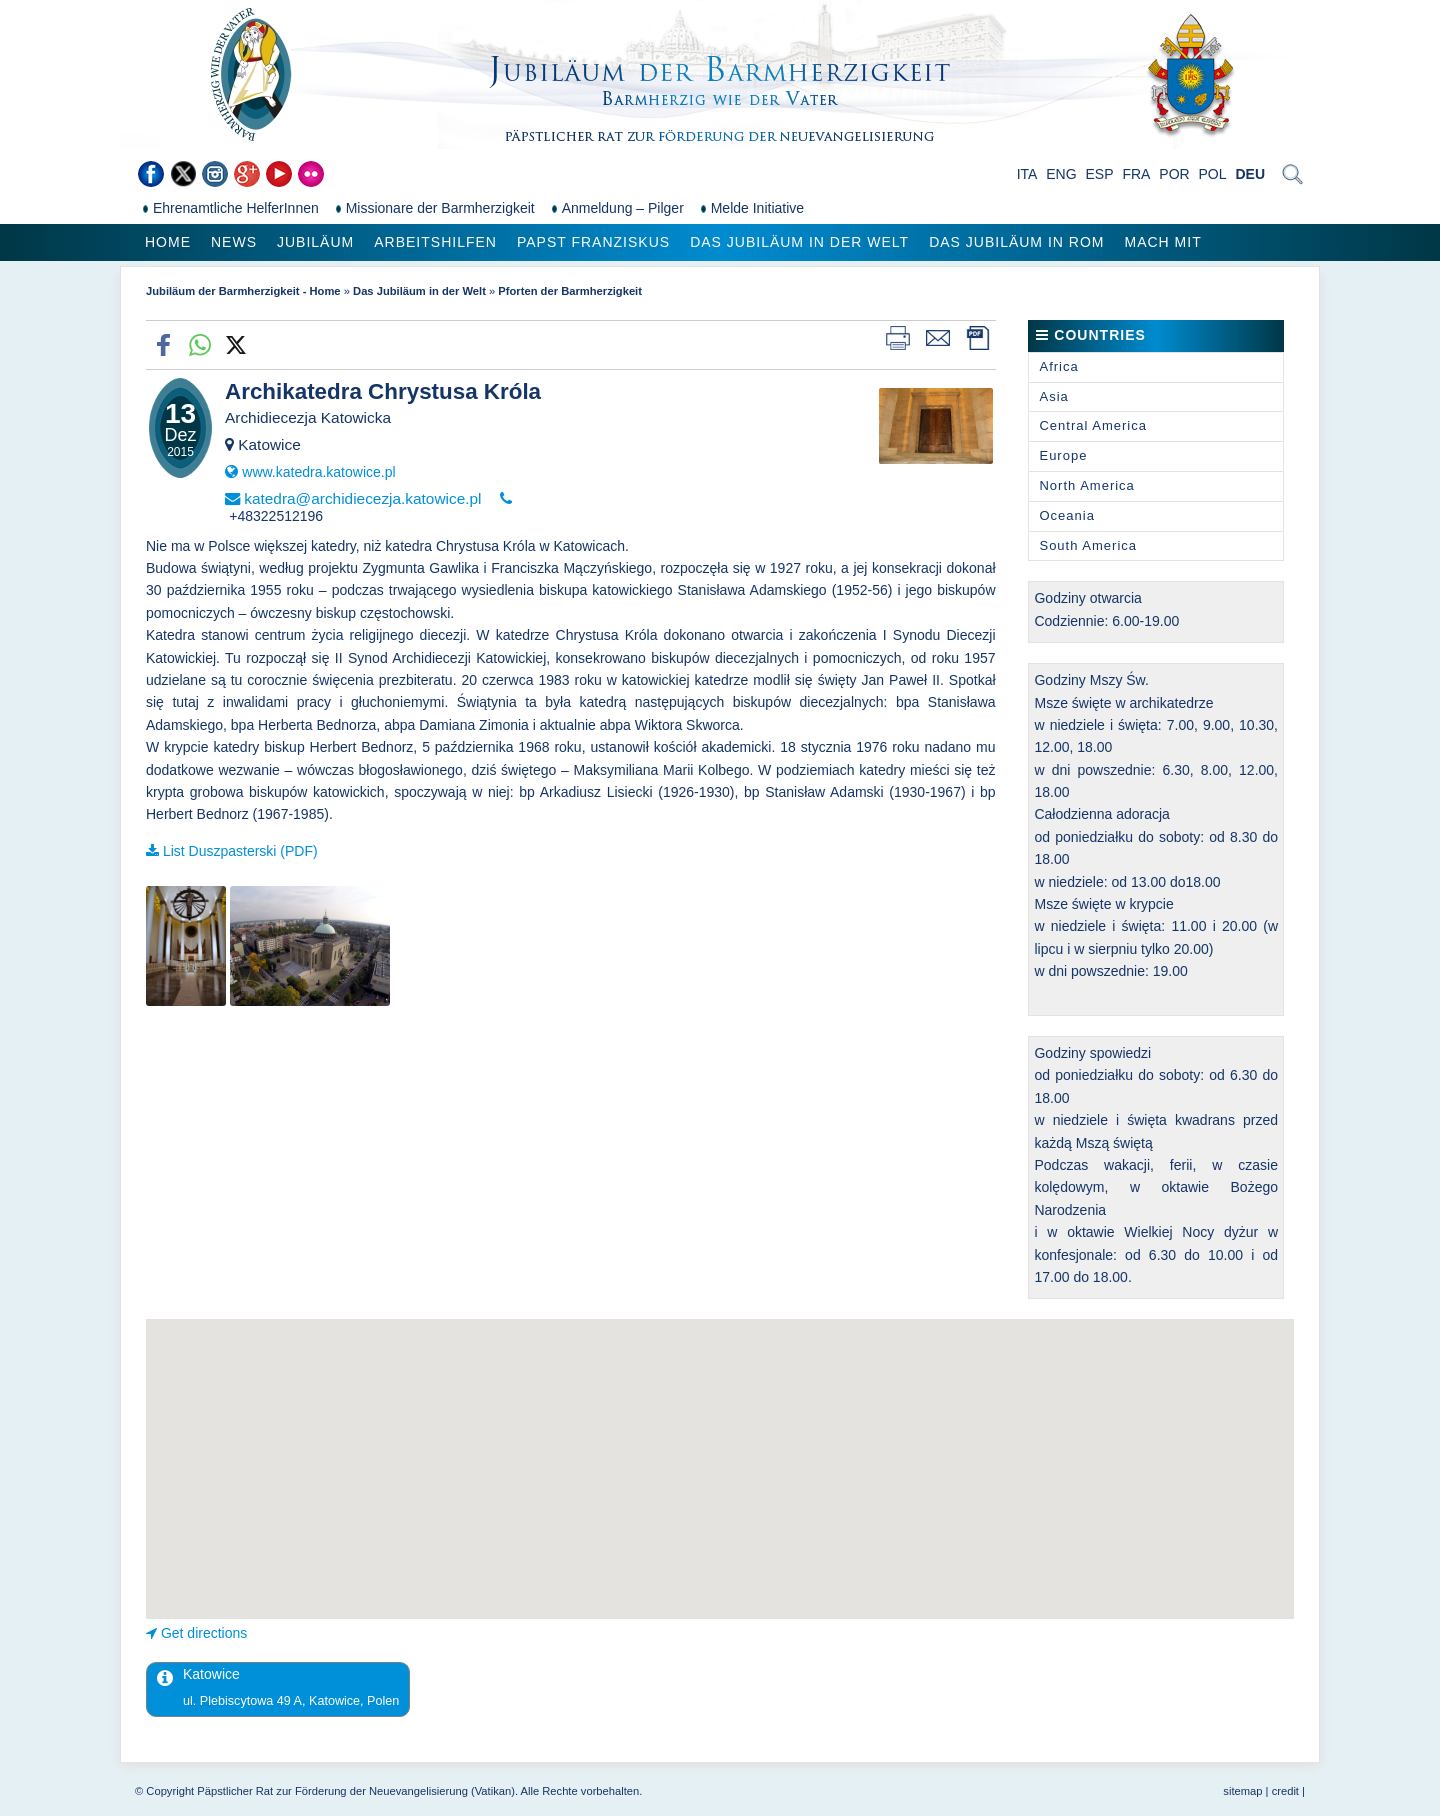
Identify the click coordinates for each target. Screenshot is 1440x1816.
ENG (1061, 174)
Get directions (204, 1633)
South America (1088, 545)
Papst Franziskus (593, 242)
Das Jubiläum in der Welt (799, 242)
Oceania (1066, 515)
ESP (1100, 174)
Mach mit (1162, 242)
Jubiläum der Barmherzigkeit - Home (243, 291)
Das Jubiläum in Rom (1016, 242)
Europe (1063, 455)
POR (1174, 174)
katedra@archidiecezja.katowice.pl (362, 498)
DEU (1250, 174)
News (234, 242)
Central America (1092, 425)
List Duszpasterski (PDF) (240, 851)
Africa (1058, 366)
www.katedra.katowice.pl (318, 472)
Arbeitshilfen (435, 242)
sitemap (1242, 1791)
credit (1285, 1791)
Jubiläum (315, 242)
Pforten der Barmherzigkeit (570, 291)
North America (1086, 485)
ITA (1027, 174)
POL (1213, 174)
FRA (1136, 174)
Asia (1053, 396)
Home (168, 242)
